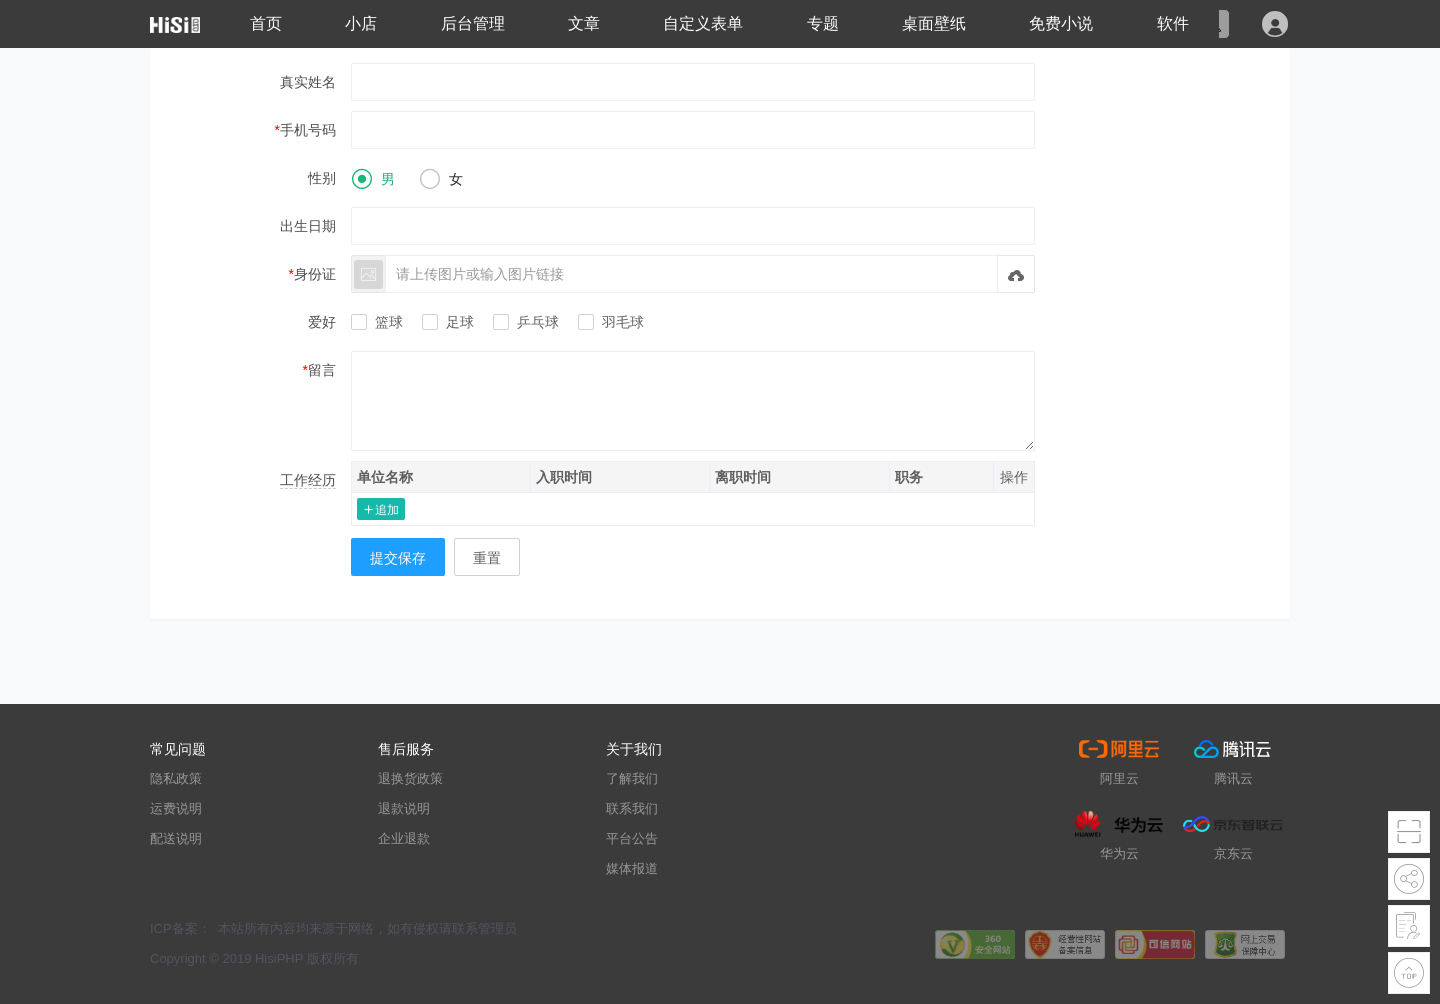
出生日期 (308, 226)
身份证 (315, 274)
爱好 (322, 322)
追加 (387, 509)
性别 (322, 178)
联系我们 (632, 808)
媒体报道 (632, 868)
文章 (584, 23)
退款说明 (404, 808)
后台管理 (473, 23)
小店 (361, 23)
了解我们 (632, 778)
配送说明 (176, 838)
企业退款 (404, 838)
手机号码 (308, 130)
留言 (322, 370)
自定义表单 (703, 23)
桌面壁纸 (934, 23)
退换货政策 (410, 778)
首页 (266, 23)
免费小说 (1061, 23)
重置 (487, 558)
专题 (823, 23)
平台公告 (632, 838)
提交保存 (398, 558)
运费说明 (176, 808)
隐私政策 (176, 778)
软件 (1173, 23)
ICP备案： (180, 928)
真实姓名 (308, 82)
